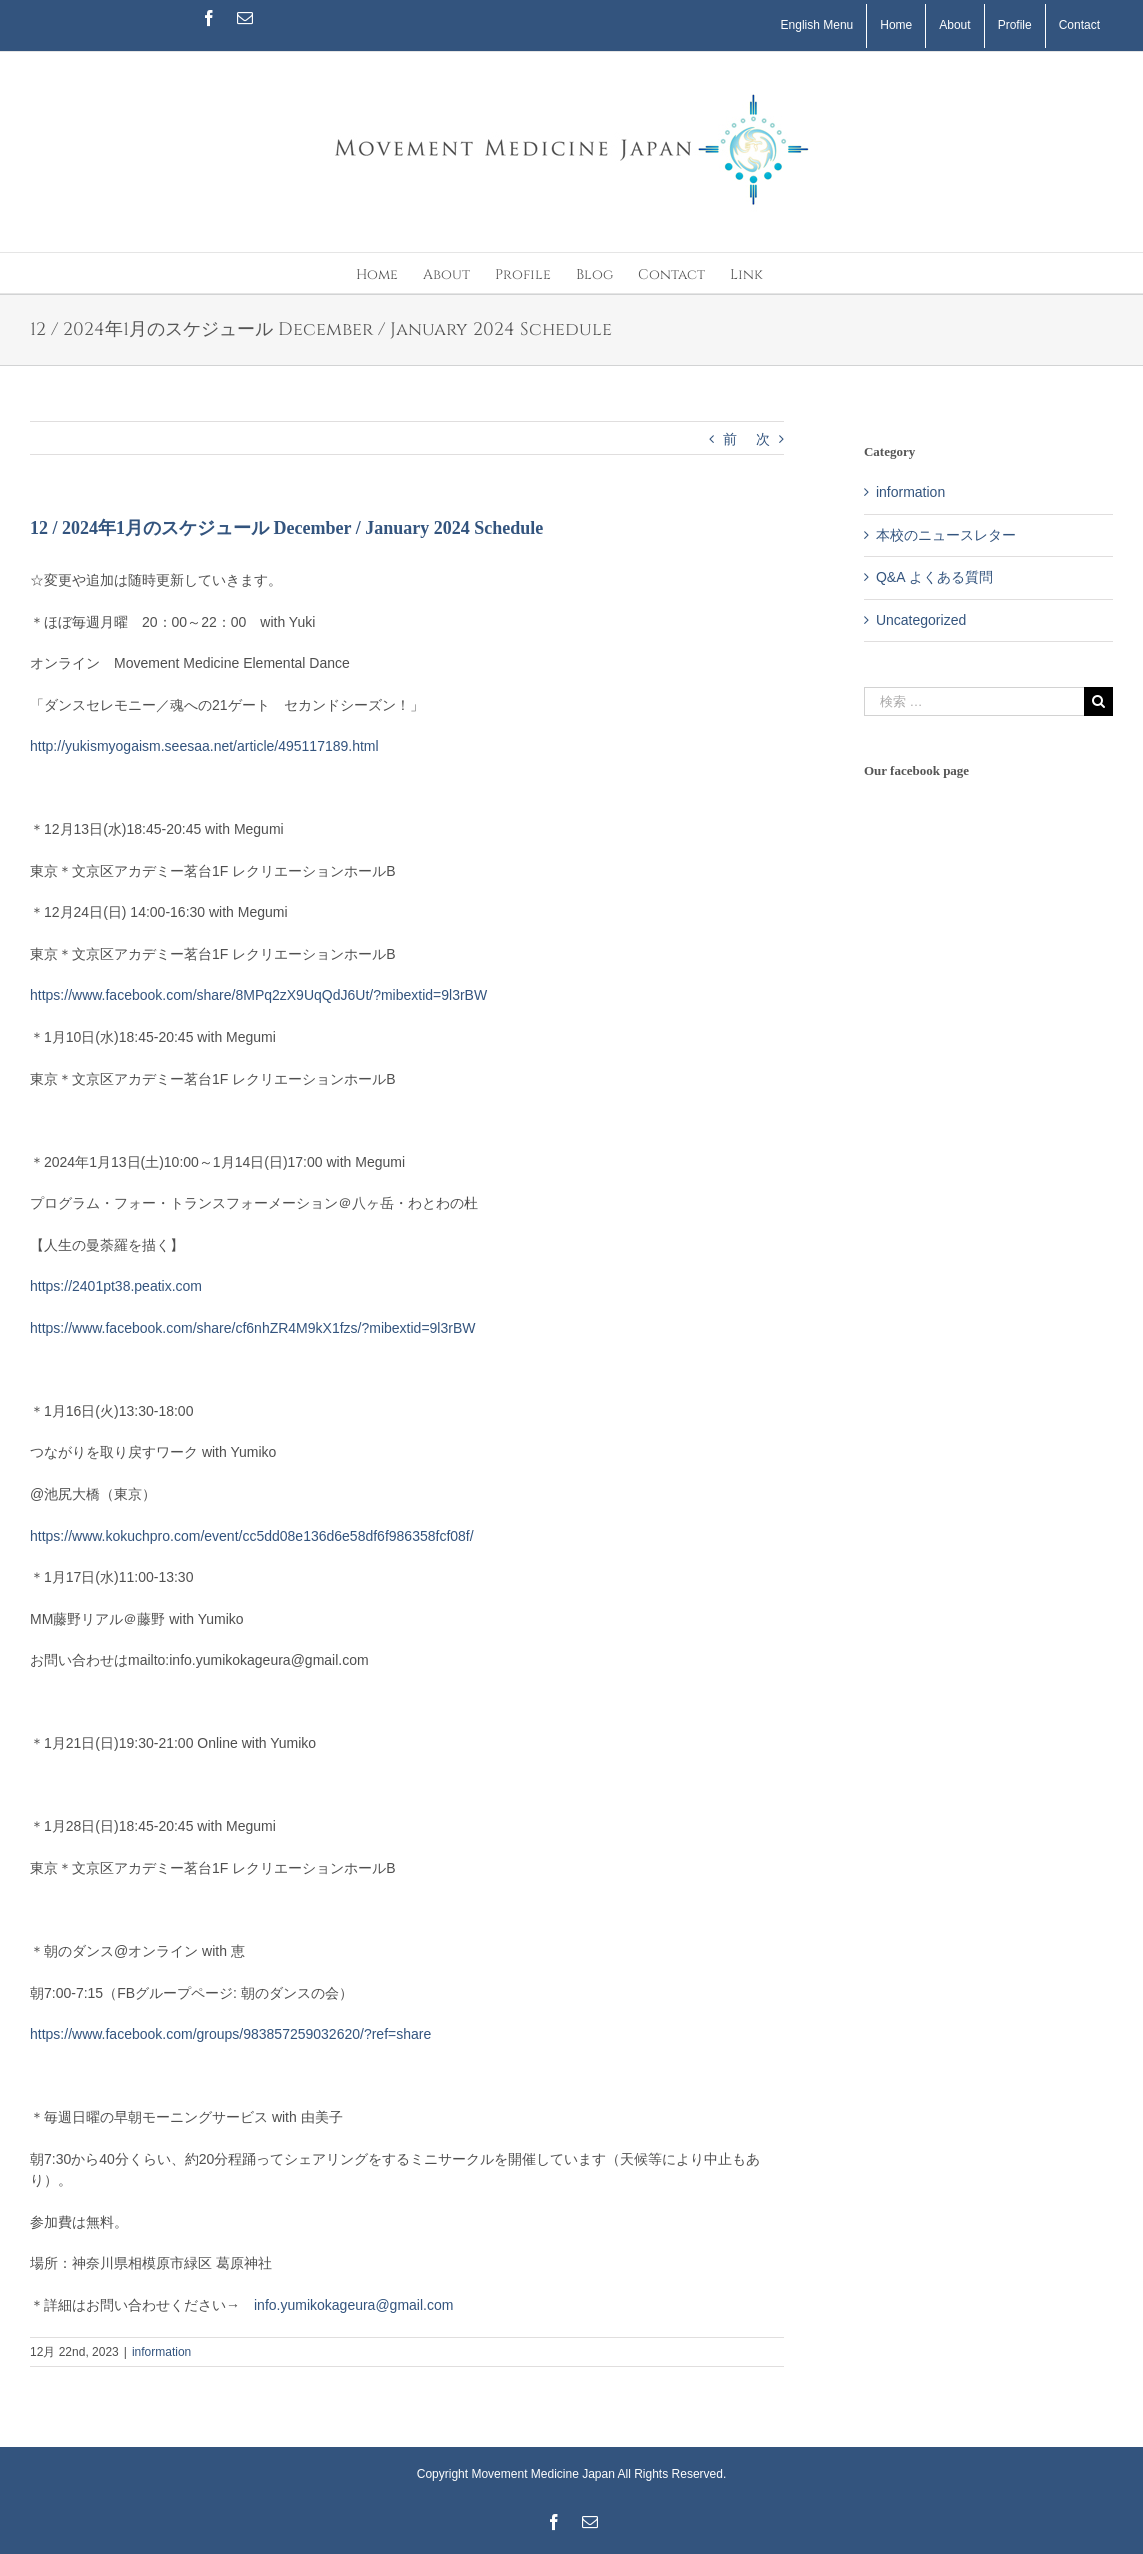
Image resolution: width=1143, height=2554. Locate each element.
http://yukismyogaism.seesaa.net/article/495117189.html (204, 746)
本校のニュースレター (946, 535)
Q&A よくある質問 (934, 577)
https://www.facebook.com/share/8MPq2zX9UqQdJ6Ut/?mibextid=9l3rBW (258, 995)
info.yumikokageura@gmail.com (353, 2305)
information (161, 2352)
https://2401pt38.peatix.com (116, 1286)
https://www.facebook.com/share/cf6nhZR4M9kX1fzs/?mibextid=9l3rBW (252, 1328)
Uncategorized (921, 620)
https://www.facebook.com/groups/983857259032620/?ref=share (230, 2034)
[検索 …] (974, 701)
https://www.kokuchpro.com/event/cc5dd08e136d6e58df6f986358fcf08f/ (252, 1536)
